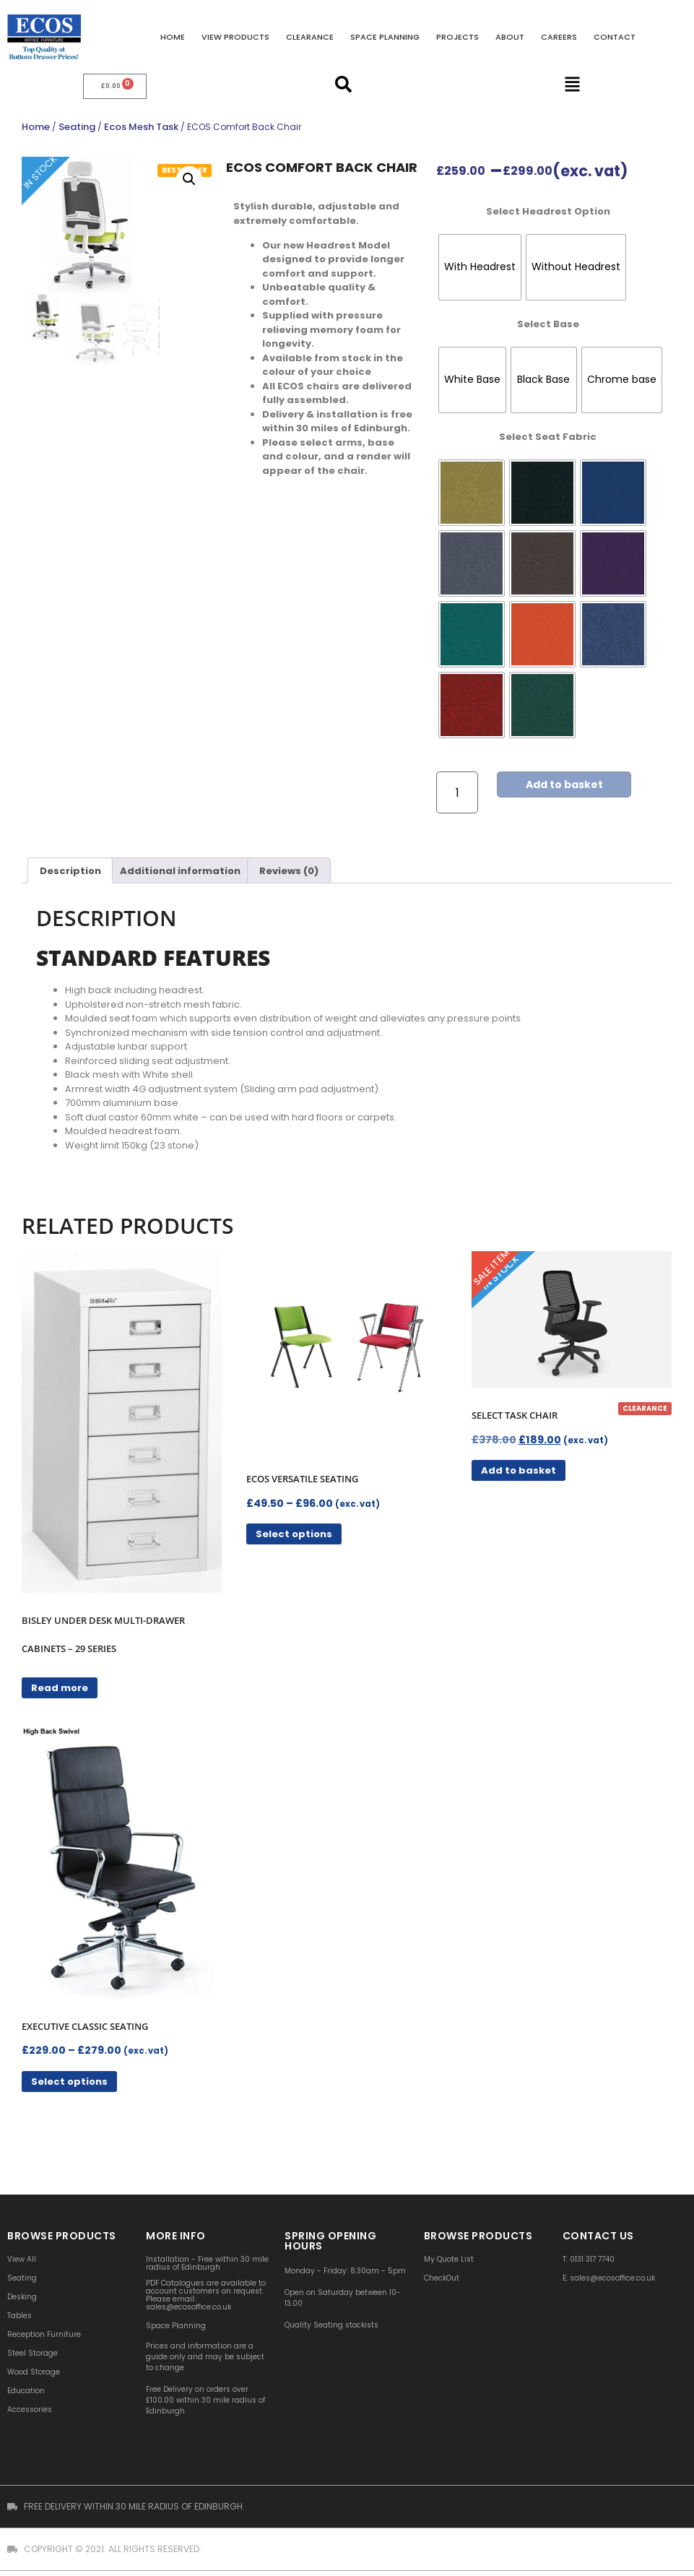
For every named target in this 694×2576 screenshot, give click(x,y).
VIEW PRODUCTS (235, 37)
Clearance (310, 37)
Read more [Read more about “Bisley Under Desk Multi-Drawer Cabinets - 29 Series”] (59, 1686)
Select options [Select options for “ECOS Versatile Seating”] (294, 1532)
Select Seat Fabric (548, 434)
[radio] (480, 265)
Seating (76, 125)
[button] (189, 177)
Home (172, 37)
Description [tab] (70, 869)
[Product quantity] (457, 791)
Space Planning (385, 37)
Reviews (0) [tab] (288, 869)
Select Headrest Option (548, 209)
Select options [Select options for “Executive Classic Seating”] (69, 2079)
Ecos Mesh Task (141, 125)
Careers (559, 37)
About (509, 37)
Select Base (548, 322)
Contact (615, 37)
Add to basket (567, 783)
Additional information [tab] (180, 869)
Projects (457, 37)
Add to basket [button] (518, 1469)
